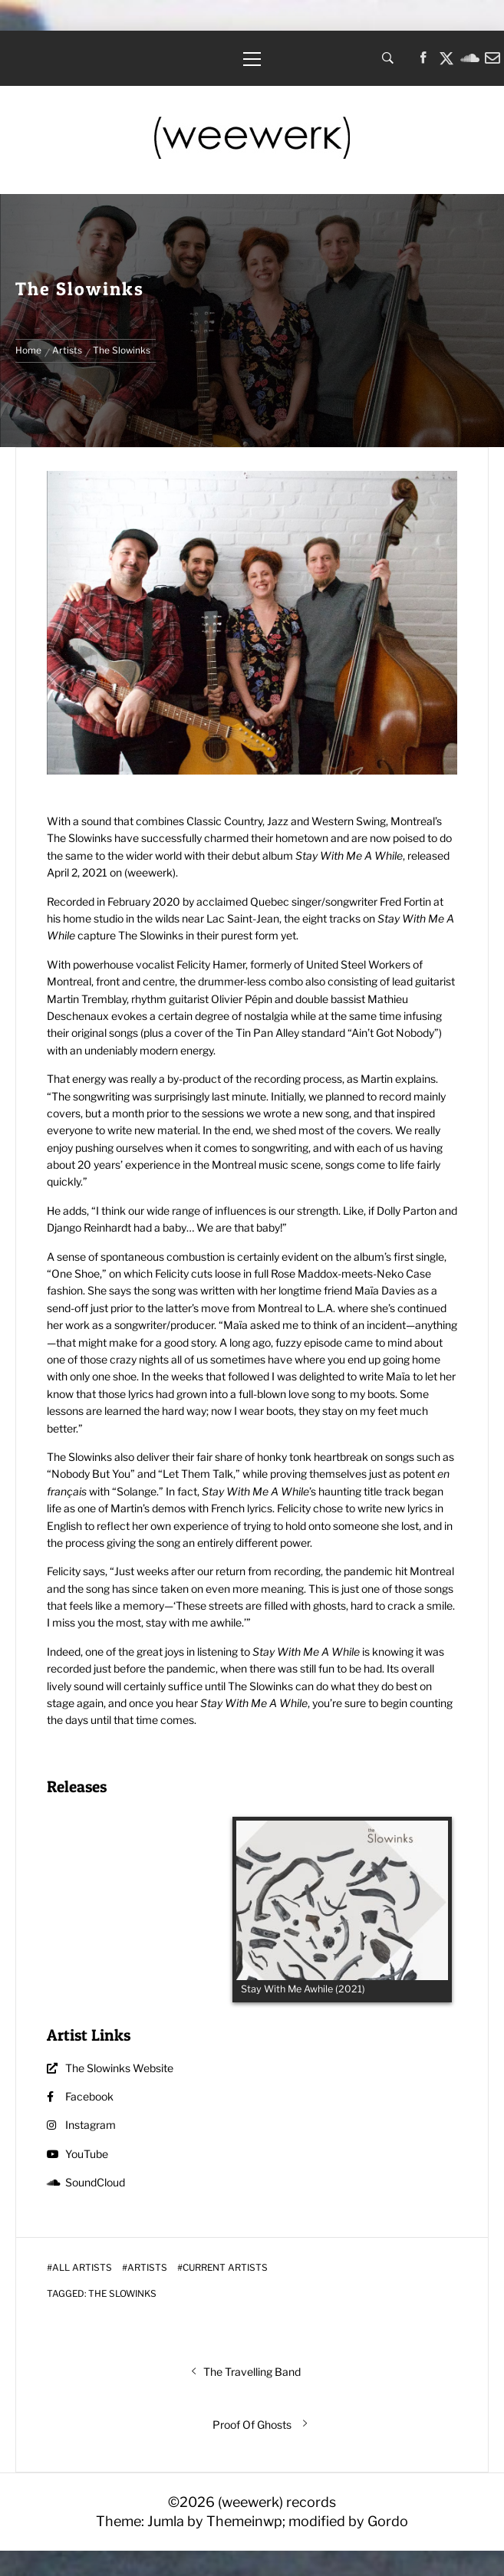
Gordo (387, 2521)
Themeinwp (244, 2521)
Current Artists (225, 2267)
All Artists (82, 2267)
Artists (147, 2267)
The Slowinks (122, 2293)
